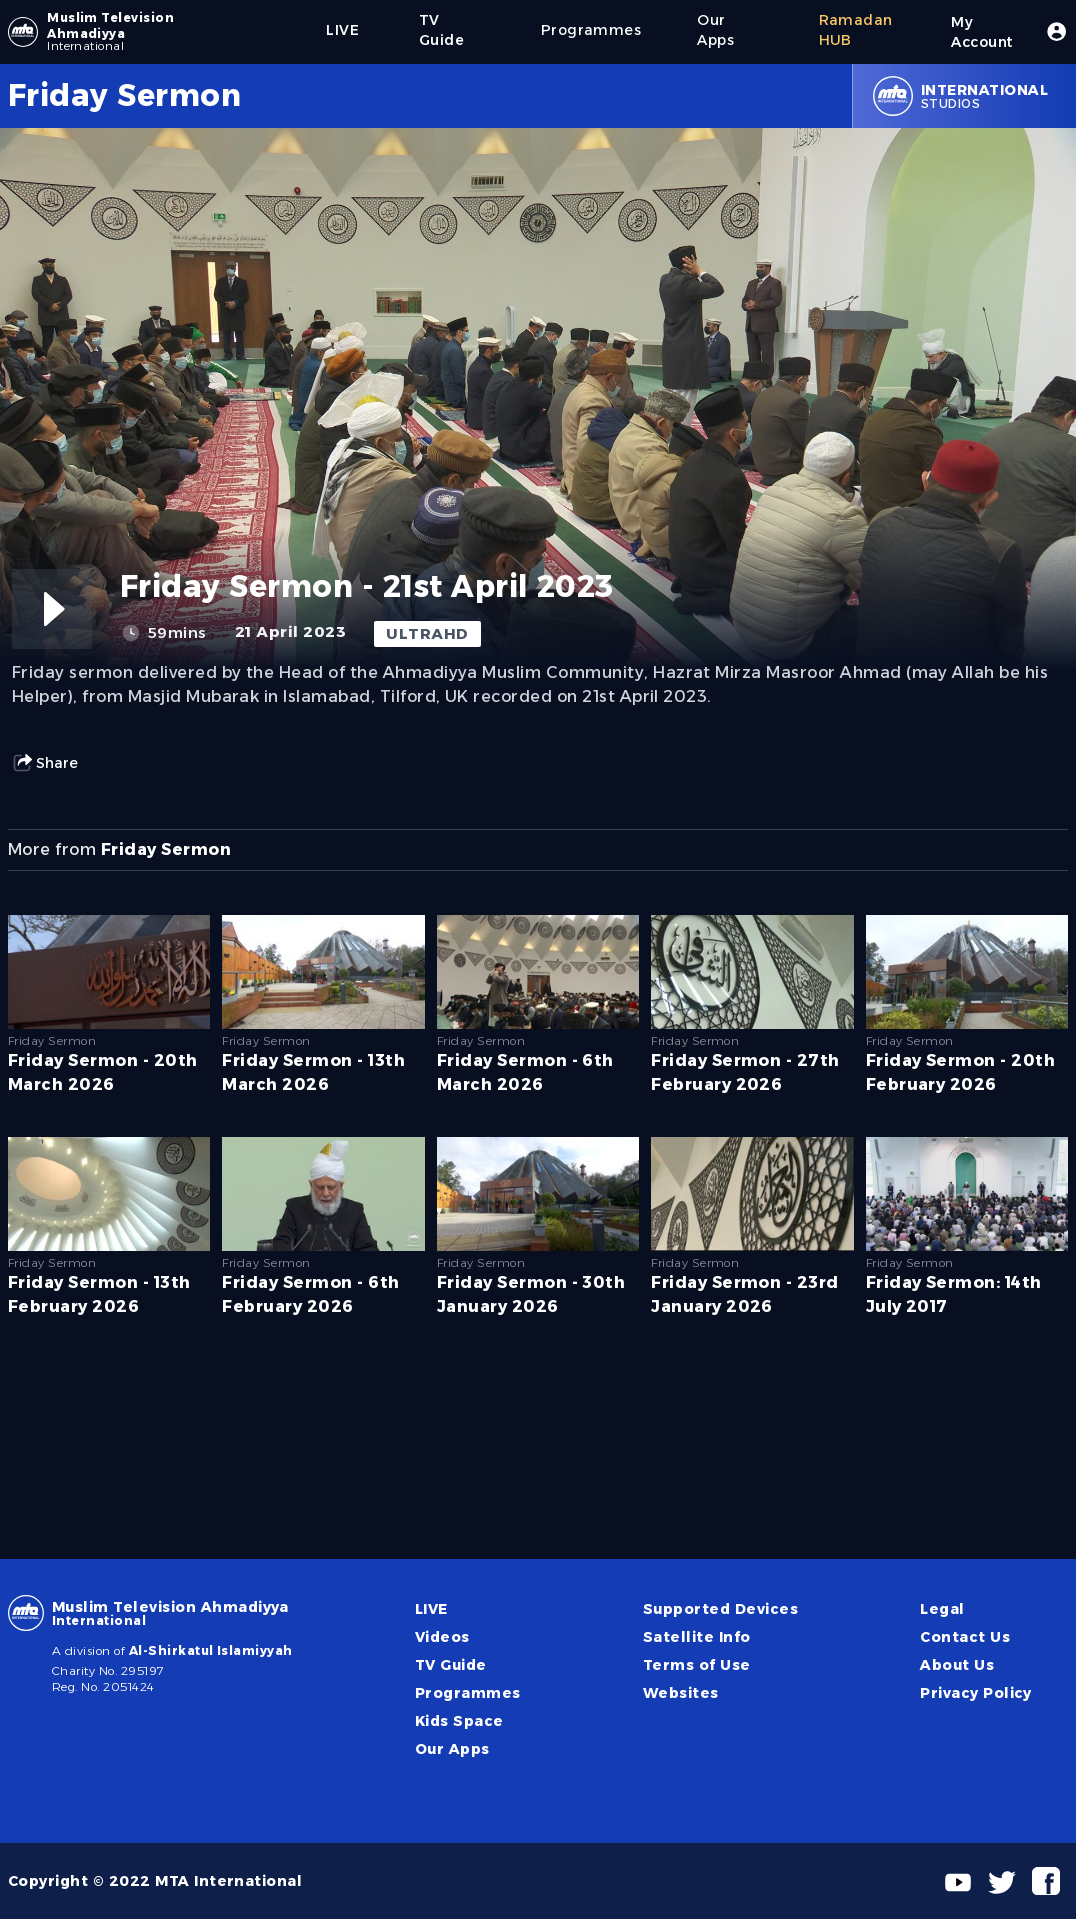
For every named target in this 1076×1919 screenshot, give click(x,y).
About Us (957, 1665)
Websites (681, 1693)
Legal (942, 1609)
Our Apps (452, 1749)
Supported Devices (720, 1609)
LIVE (431, 1609)
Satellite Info (697, 1637)
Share (45, 763)
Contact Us (965, 1637)
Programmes (468, 1693)
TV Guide (451, 1665)
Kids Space (459, 1721)
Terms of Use (697, 1665)
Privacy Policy (976, 1693)
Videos (442, 1637)
